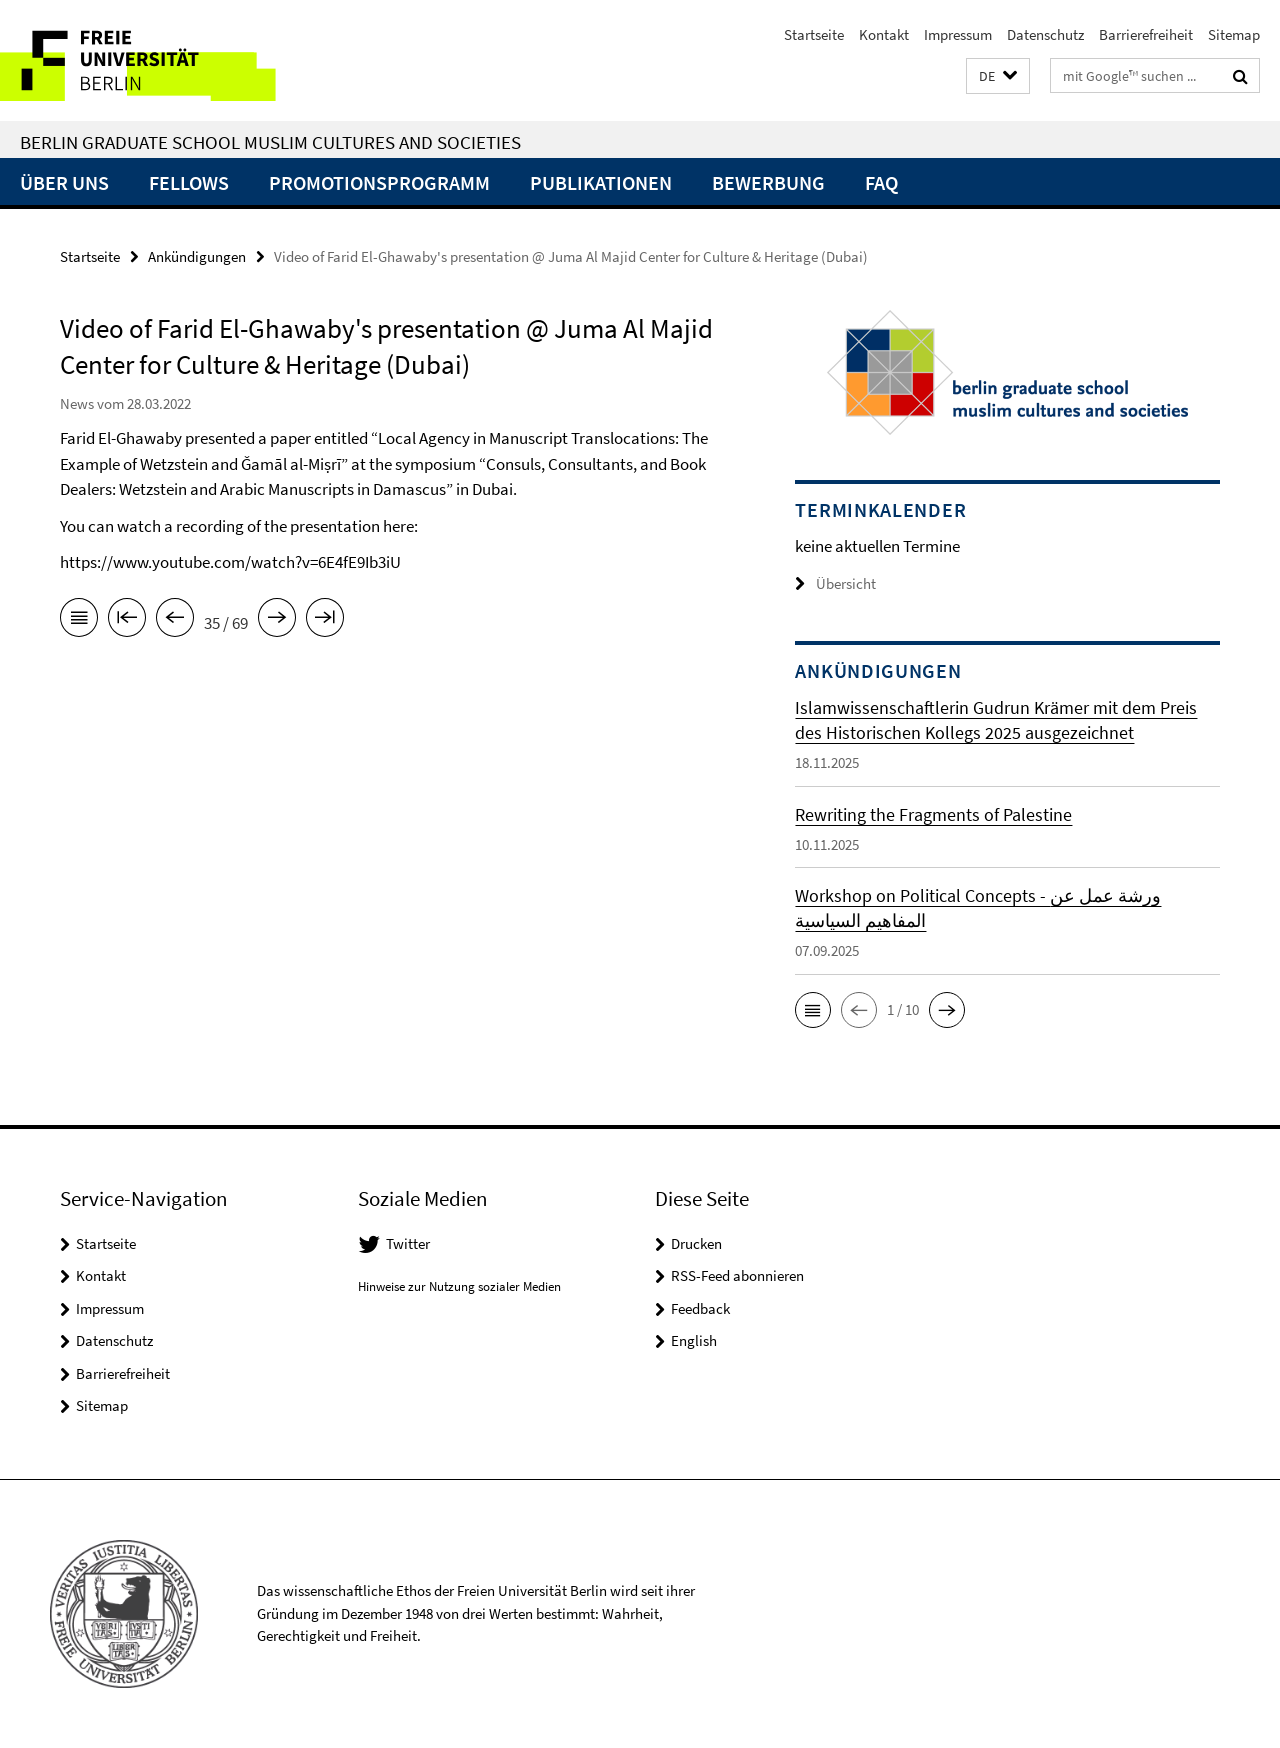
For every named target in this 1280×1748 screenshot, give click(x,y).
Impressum (958, 34)
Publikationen (601, 182)
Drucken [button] (696, 1243)
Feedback (700, 1308)
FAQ (881, 182)
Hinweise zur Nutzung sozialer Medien (459, 1286)
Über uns (64, 182)
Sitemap (1234, 34)
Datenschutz (1045, 34)
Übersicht (835, 583)
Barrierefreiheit (1146, 34)
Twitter (408, 1243)
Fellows (189, 182)
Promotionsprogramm (379, 182)
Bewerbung (768, 182)
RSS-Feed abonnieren (737, 1275)
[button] (998, 76)
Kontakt (884, 34)
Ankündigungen (197, 256)
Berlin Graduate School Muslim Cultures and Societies (270, 142)
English (694, 1340)
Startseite (814, 34)
